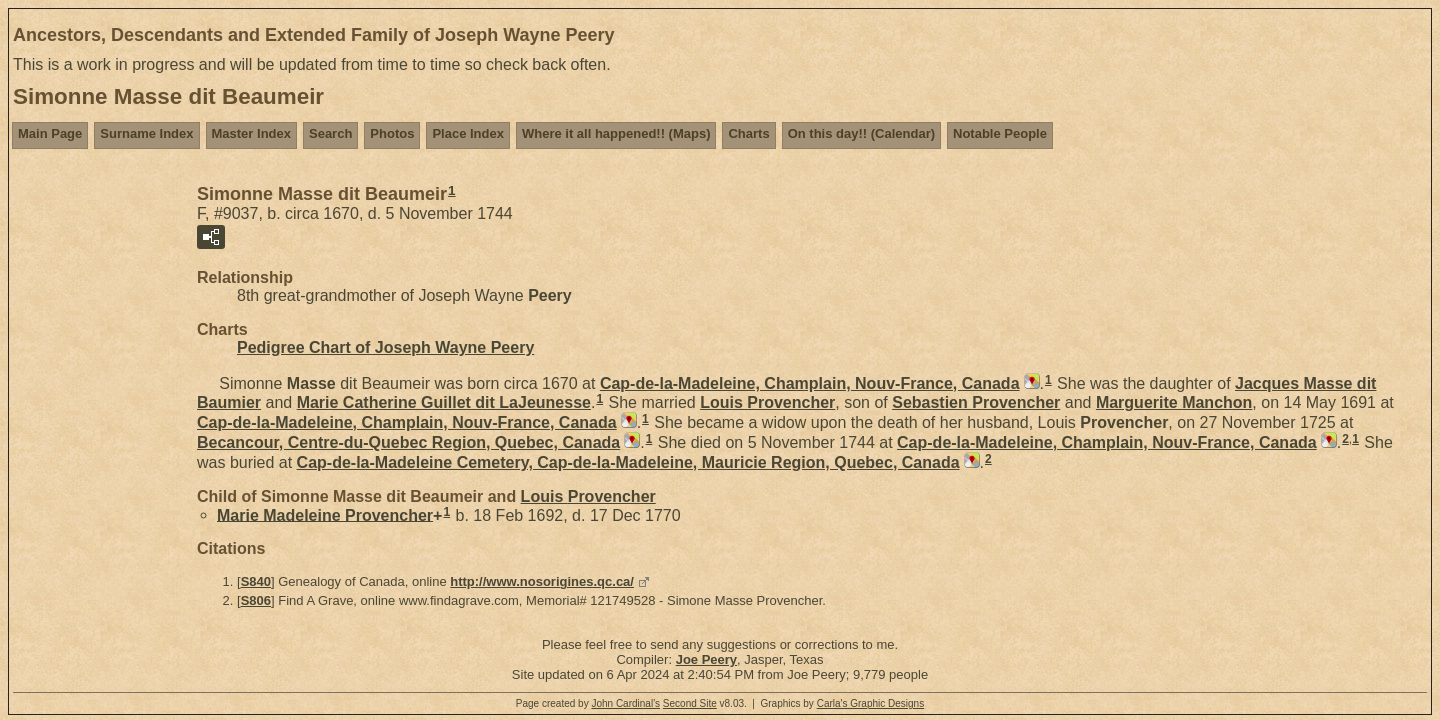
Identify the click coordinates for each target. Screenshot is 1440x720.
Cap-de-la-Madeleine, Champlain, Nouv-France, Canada (810, 383)
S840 (256, 581)
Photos (392, 133)
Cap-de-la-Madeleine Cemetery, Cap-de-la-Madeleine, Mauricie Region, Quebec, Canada (628, 462)
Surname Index (146, 133)
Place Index (468, 133)
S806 (256, 600)
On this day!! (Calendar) (861, 133)
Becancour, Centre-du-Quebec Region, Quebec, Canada (408, 442)
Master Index (251, 133)
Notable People (1000, 133)
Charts (748, 133)
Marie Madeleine (325, 514)
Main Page (50, 133)
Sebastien (976, 402)
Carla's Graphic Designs (871, 703)
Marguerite (1174, 402)
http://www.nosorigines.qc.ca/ (542, 581)
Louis (767, 402)
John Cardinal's (625, 703)
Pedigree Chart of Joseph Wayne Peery (385, 347)
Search (330, 133)
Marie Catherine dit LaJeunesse (444, 402)
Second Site (690, 703)
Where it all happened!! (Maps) (616, 133)
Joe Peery (706, 659)
